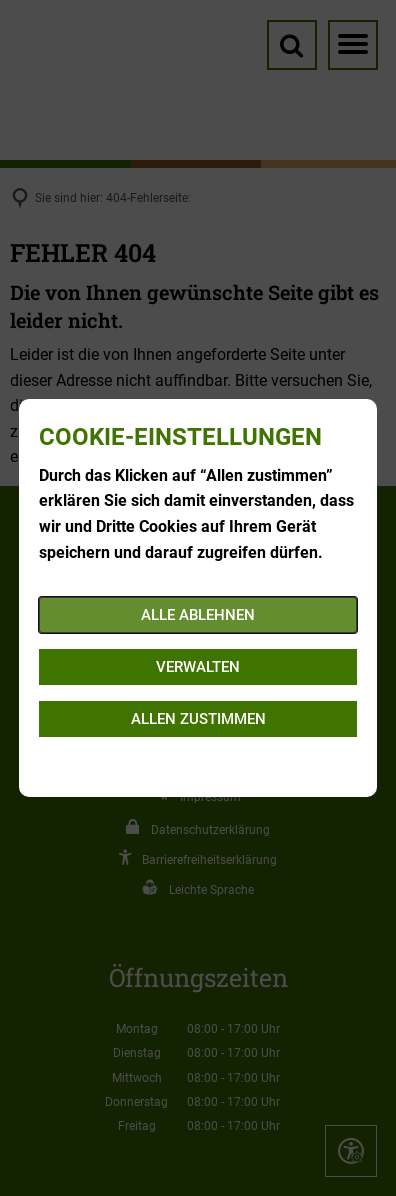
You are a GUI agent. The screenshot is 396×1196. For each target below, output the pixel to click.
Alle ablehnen (198, 615)
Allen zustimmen (198, 719)
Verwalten (198, 667)
